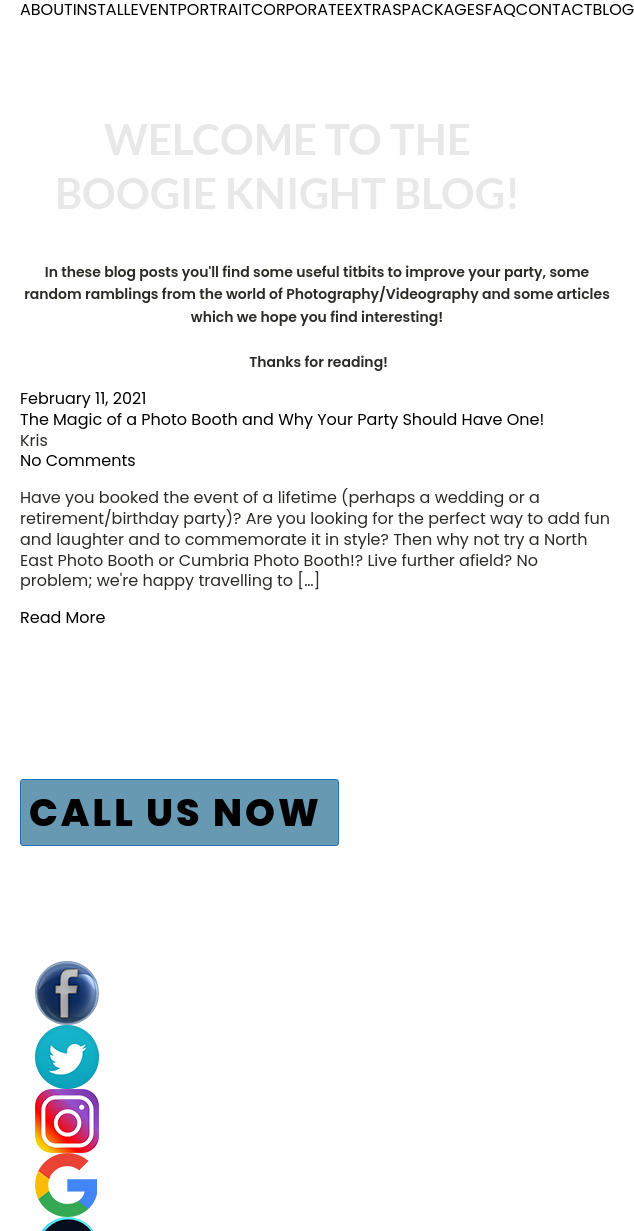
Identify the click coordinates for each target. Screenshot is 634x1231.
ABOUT (46, 10)
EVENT (153, 10)
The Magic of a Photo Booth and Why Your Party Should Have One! (282, 419)
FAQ (499, 10)
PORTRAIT (214, 10)
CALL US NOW (175, 812)
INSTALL (102, 10)
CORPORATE (298, 10)
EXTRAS (373, 10)
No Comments (78, 460)
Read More (62, 617)
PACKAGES (443, 10)
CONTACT (554, 10)
